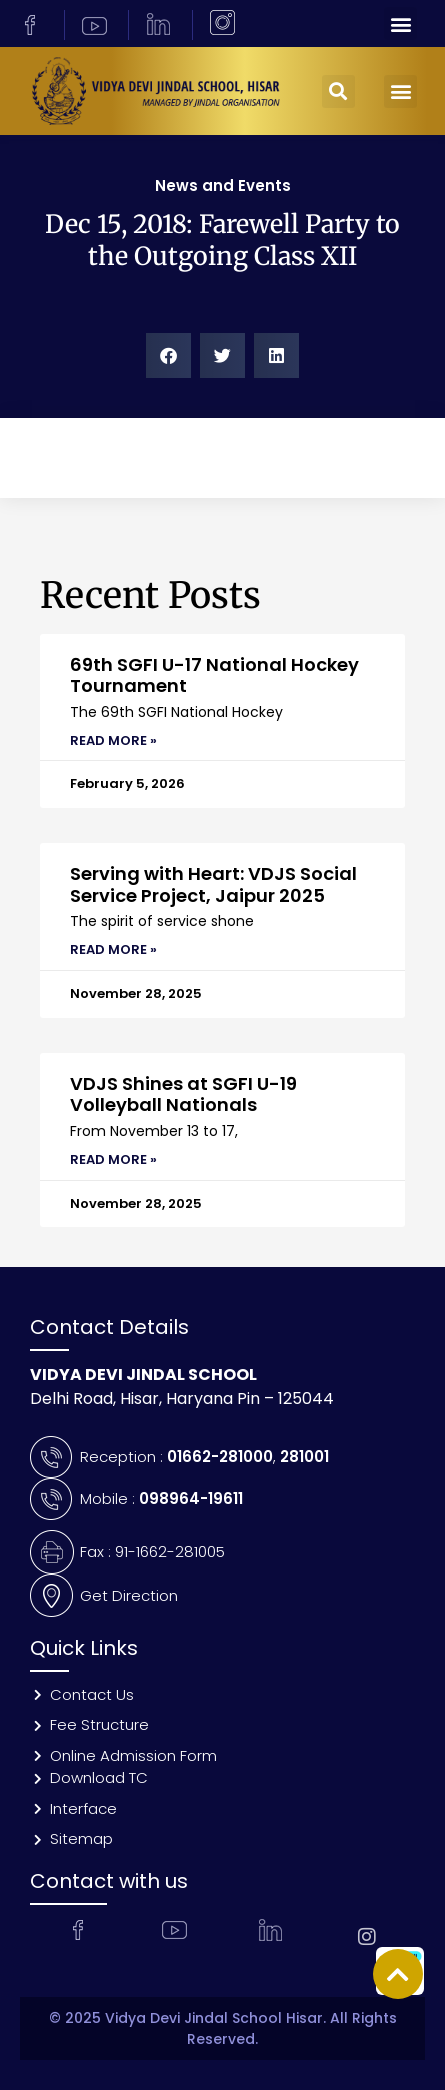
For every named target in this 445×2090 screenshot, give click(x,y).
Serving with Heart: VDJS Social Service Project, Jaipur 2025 (213, 884)
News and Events (223, 185)
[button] (400, 23)
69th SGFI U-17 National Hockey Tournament (214, 675)
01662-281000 (220, 1456)
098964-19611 (191, 1498)
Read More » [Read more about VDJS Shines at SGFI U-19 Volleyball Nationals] (113, 1159)
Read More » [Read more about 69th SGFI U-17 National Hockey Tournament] (113, 740)
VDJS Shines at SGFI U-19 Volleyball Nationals (183, 1094)
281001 (304, 1456)
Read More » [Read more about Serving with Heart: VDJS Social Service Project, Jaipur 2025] (113, 949)
